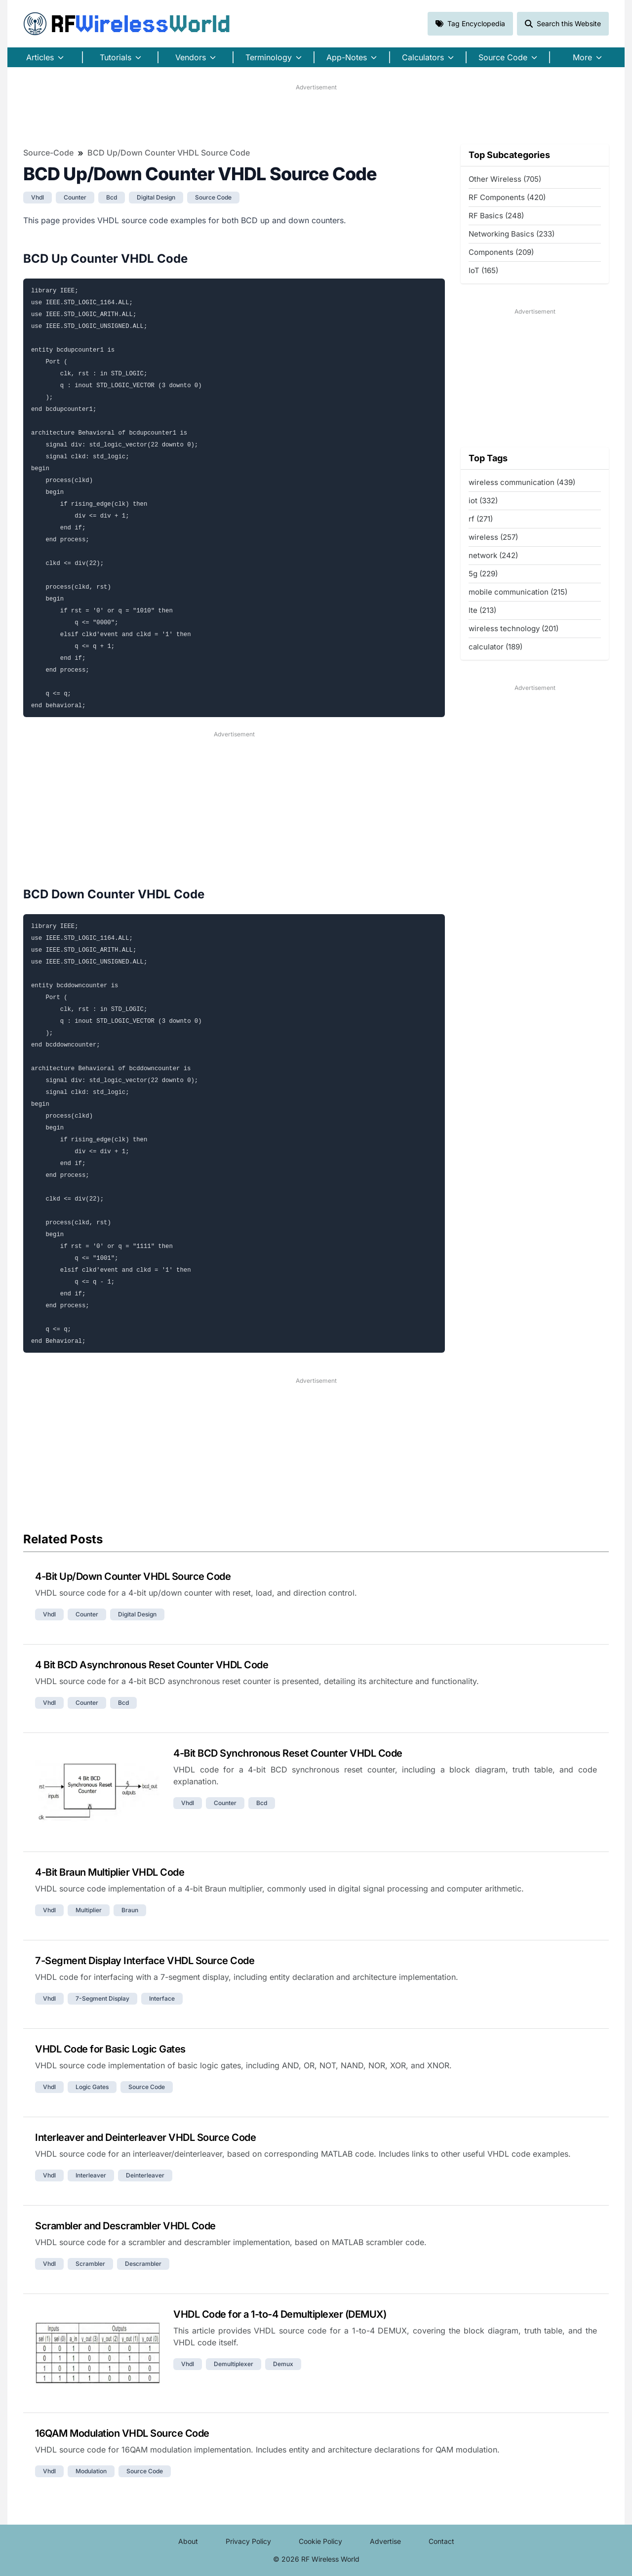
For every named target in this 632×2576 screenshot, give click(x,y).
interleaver (91, 2175)
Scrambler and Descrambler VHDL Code (125, 2226)
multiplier (89, 1910)
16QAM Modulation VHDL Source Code (122, 2433)
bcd (111, 197)
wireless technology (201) (513, 628)
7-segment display (102, 1998)
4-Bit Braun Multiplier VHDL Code (109, 1872)
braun (129, 1910)
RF (127, 24)
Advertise (385, 2541)
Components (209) (501, 252)
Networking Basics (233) (511, 234)
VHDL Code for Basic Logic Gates (110, 2049)
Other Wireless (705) (505, 179)
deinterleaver (145, 2175)
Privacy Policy (248, 2541)
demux (283, 2364)
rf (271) (481, 518)
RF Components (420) (507, 197)
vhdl (37, 197)
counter (75, 197)
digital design (156, 197)
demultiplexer (233, 2364)
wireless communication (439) (522, 482)
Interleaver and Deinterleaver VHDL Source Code (145, 2137)
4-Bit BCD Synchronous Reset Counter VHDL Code (287, 1753)
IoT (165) (483, 270)
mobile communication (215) (518, 592)
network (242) (493, 555)
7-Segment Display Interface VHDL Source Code (144, 1961)
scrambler (90, 2263)
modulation (91, 2471)
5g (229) (483, 573)
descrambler (143, 2263)
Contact (441, 2541)
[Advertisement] (316, 114)
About (188, 2541)
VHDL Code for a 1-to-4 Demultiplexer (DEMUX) (279, 2314)
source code (213, 197)
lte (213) (482, 610)
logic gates (92, 2087)
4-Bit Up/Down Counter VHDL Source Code (133, 1576)
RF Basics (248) (496, 215)
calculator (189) (495, 646)
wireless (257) (493, 537)
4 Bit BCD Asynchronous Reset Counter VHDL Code (151, 1665)
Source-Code (48, 153)
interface (162, 1998)
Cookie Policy (320, 2541)
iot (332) (483, 500)
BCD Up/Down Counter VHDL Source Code (168, 153)
